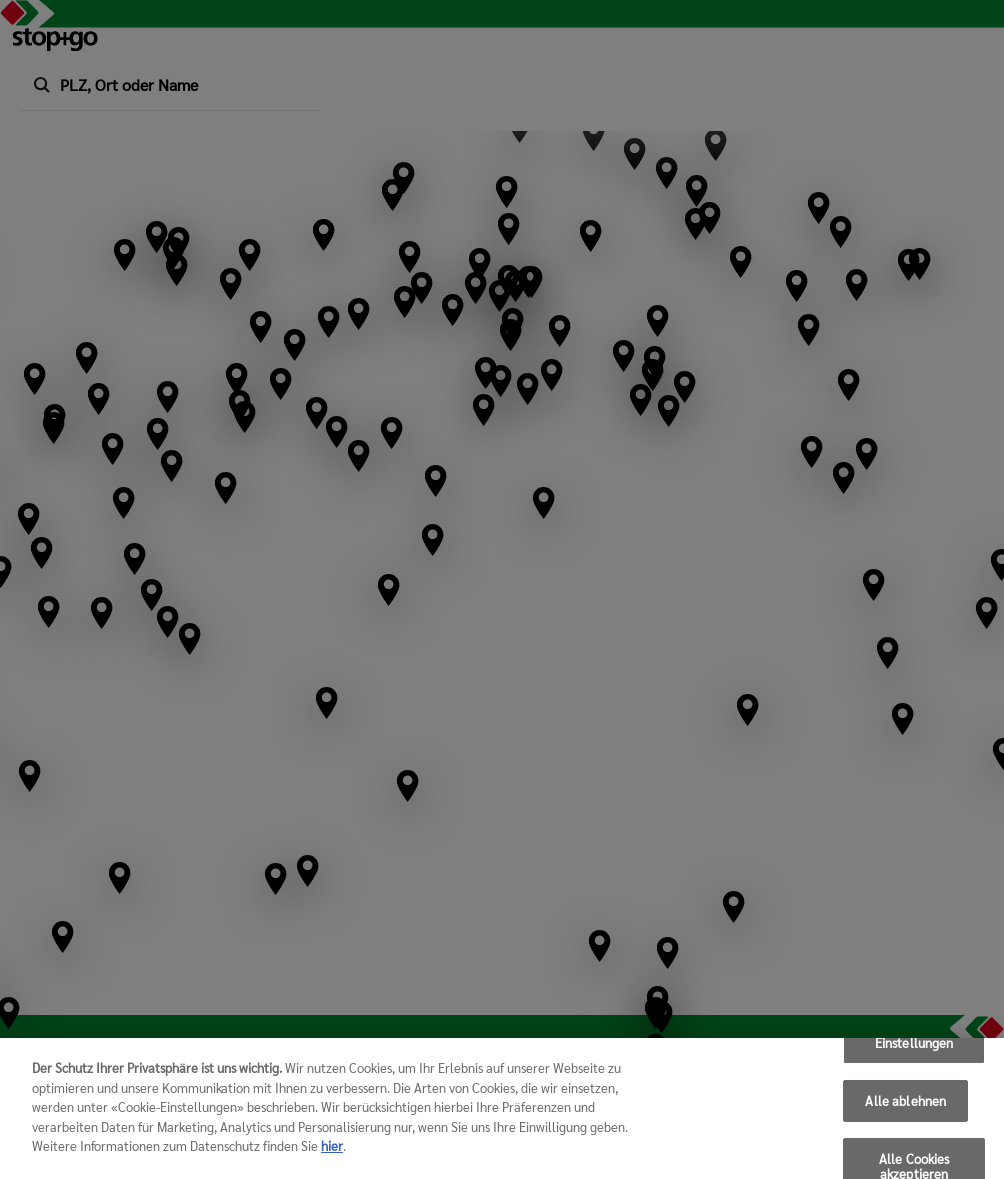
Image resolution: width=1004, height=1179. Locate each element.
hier (332, 1146)
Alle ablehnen (905, 1101)
